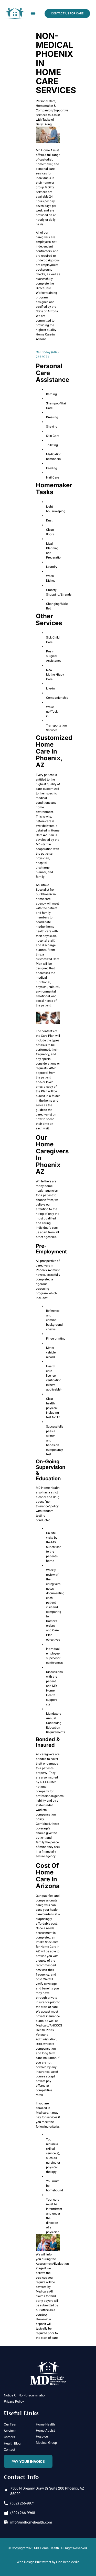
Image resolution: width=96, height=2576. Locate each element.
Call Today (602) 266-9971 (47, 354)
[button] (32, 13)
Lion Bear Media (67, 2562)
